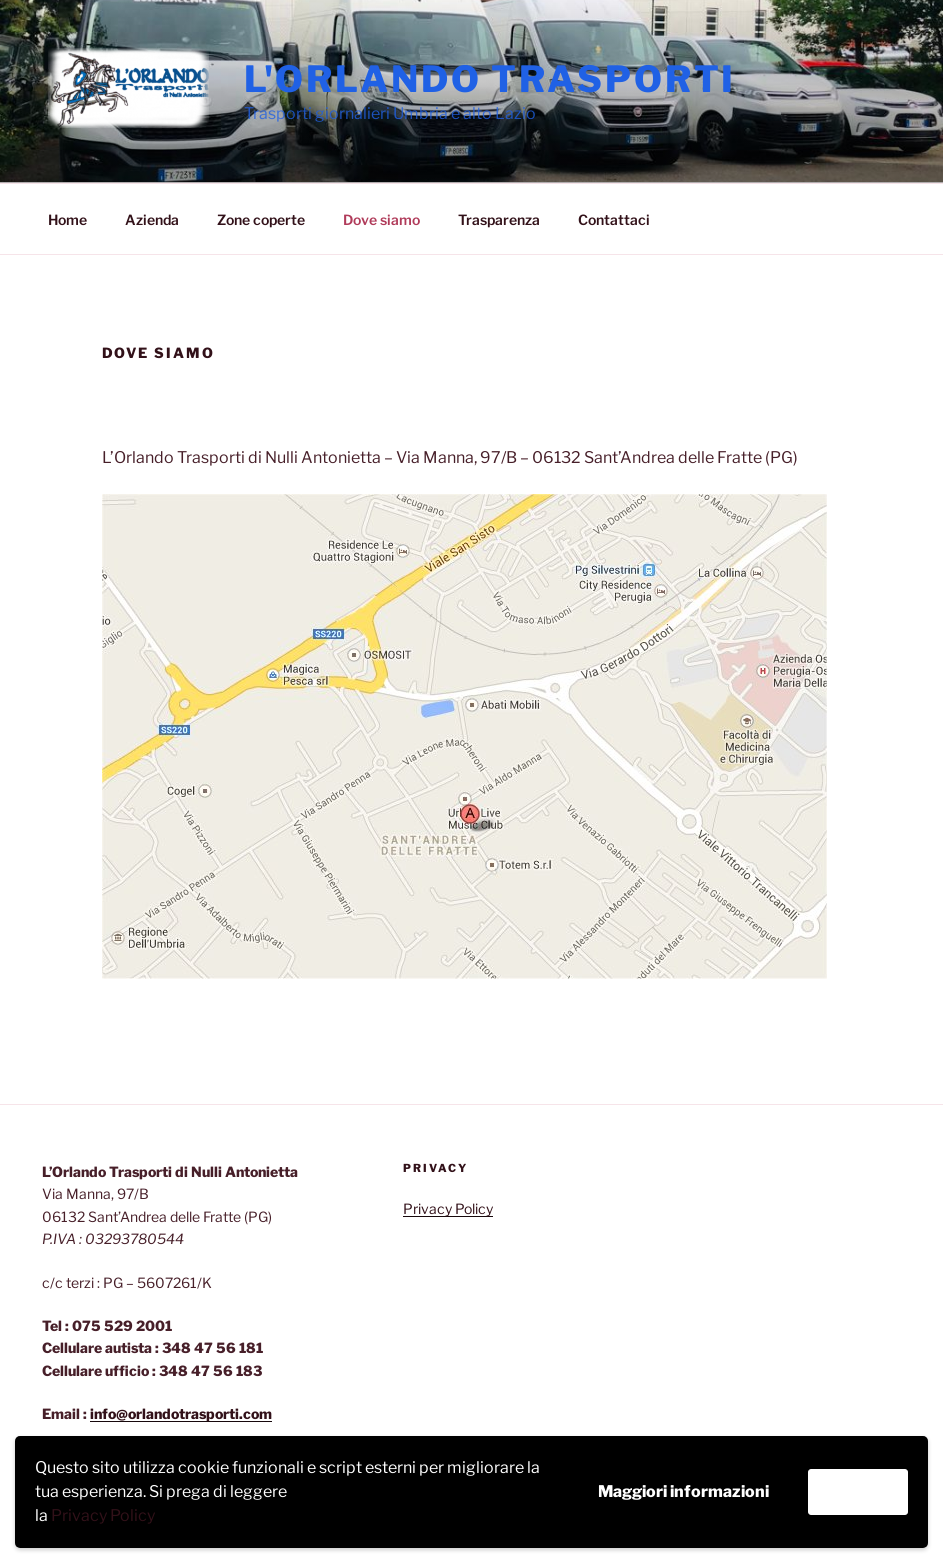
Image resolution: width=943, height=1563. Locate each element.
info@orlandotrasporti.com (181, 1413)
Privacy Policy (103, 1515)
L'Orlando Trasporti (490, 79)
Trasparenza (499, 219)
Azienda (152, 219)
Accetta (858, 1491)
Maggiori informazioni (683, 1491)
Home (67, 219)
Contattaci (614, 219)
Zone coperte (261, 219)
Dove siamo (381, 219)
